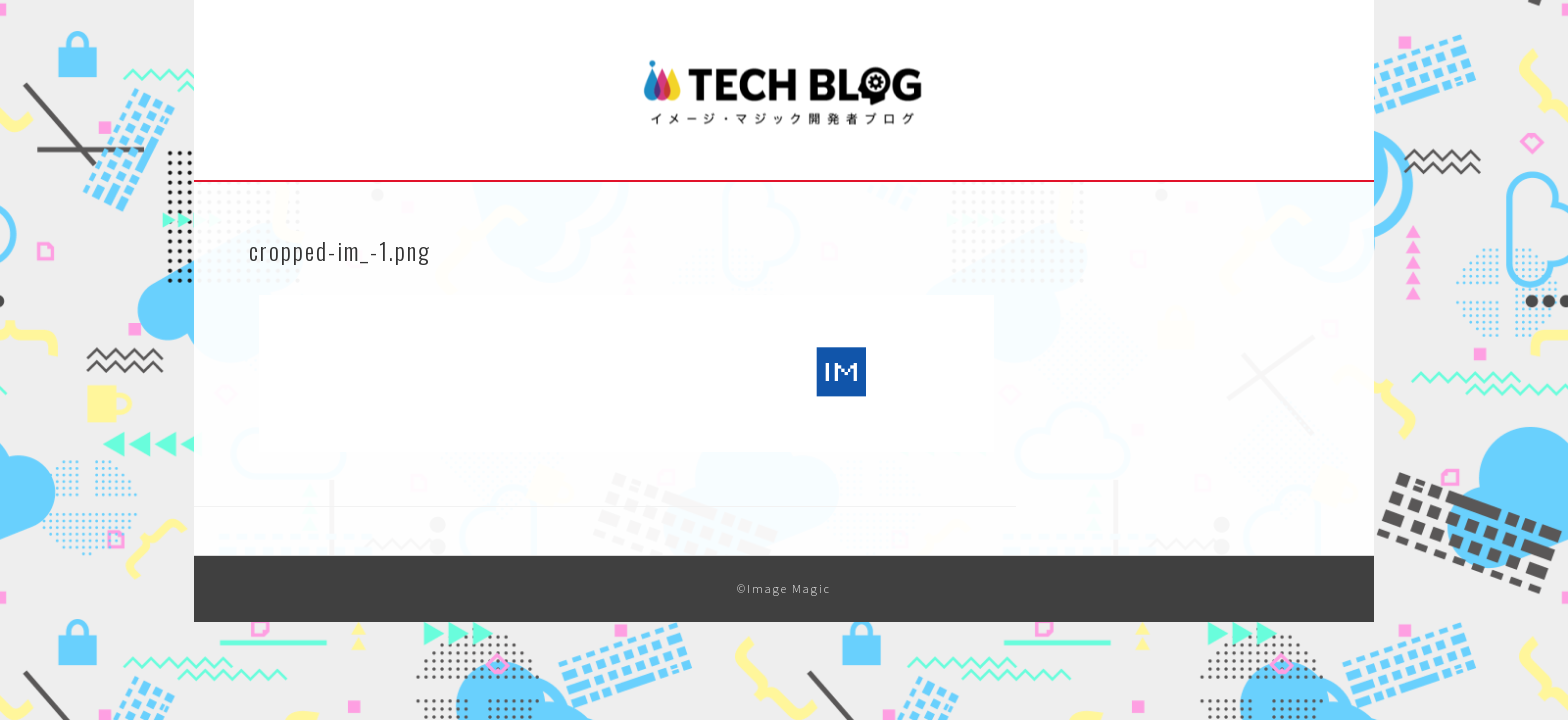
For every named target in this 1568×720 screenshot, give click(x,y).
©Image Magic (784, 588)
